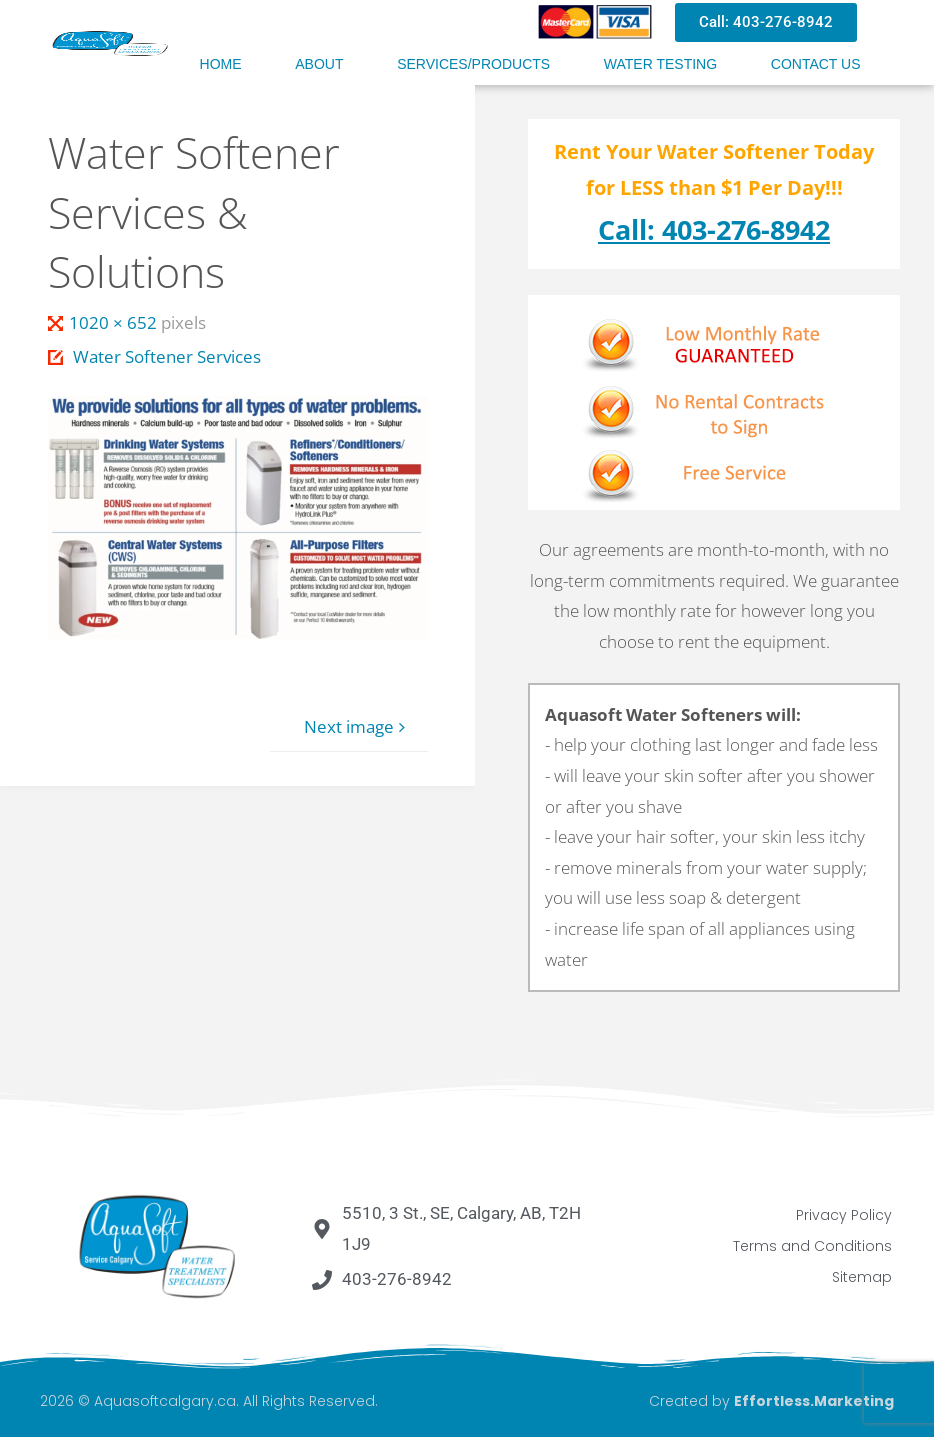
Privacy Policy (844, 1215)
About (319, 64)
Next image (357, 726)
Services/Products (473, 64)
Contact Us (816, 64)
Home (221, 64)
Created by (771, 1401)
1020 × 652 (115, 322)
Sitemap (862, 1277)
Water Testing (660, 64)
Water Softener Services (167, 356)
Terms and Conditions (812, 1246)
